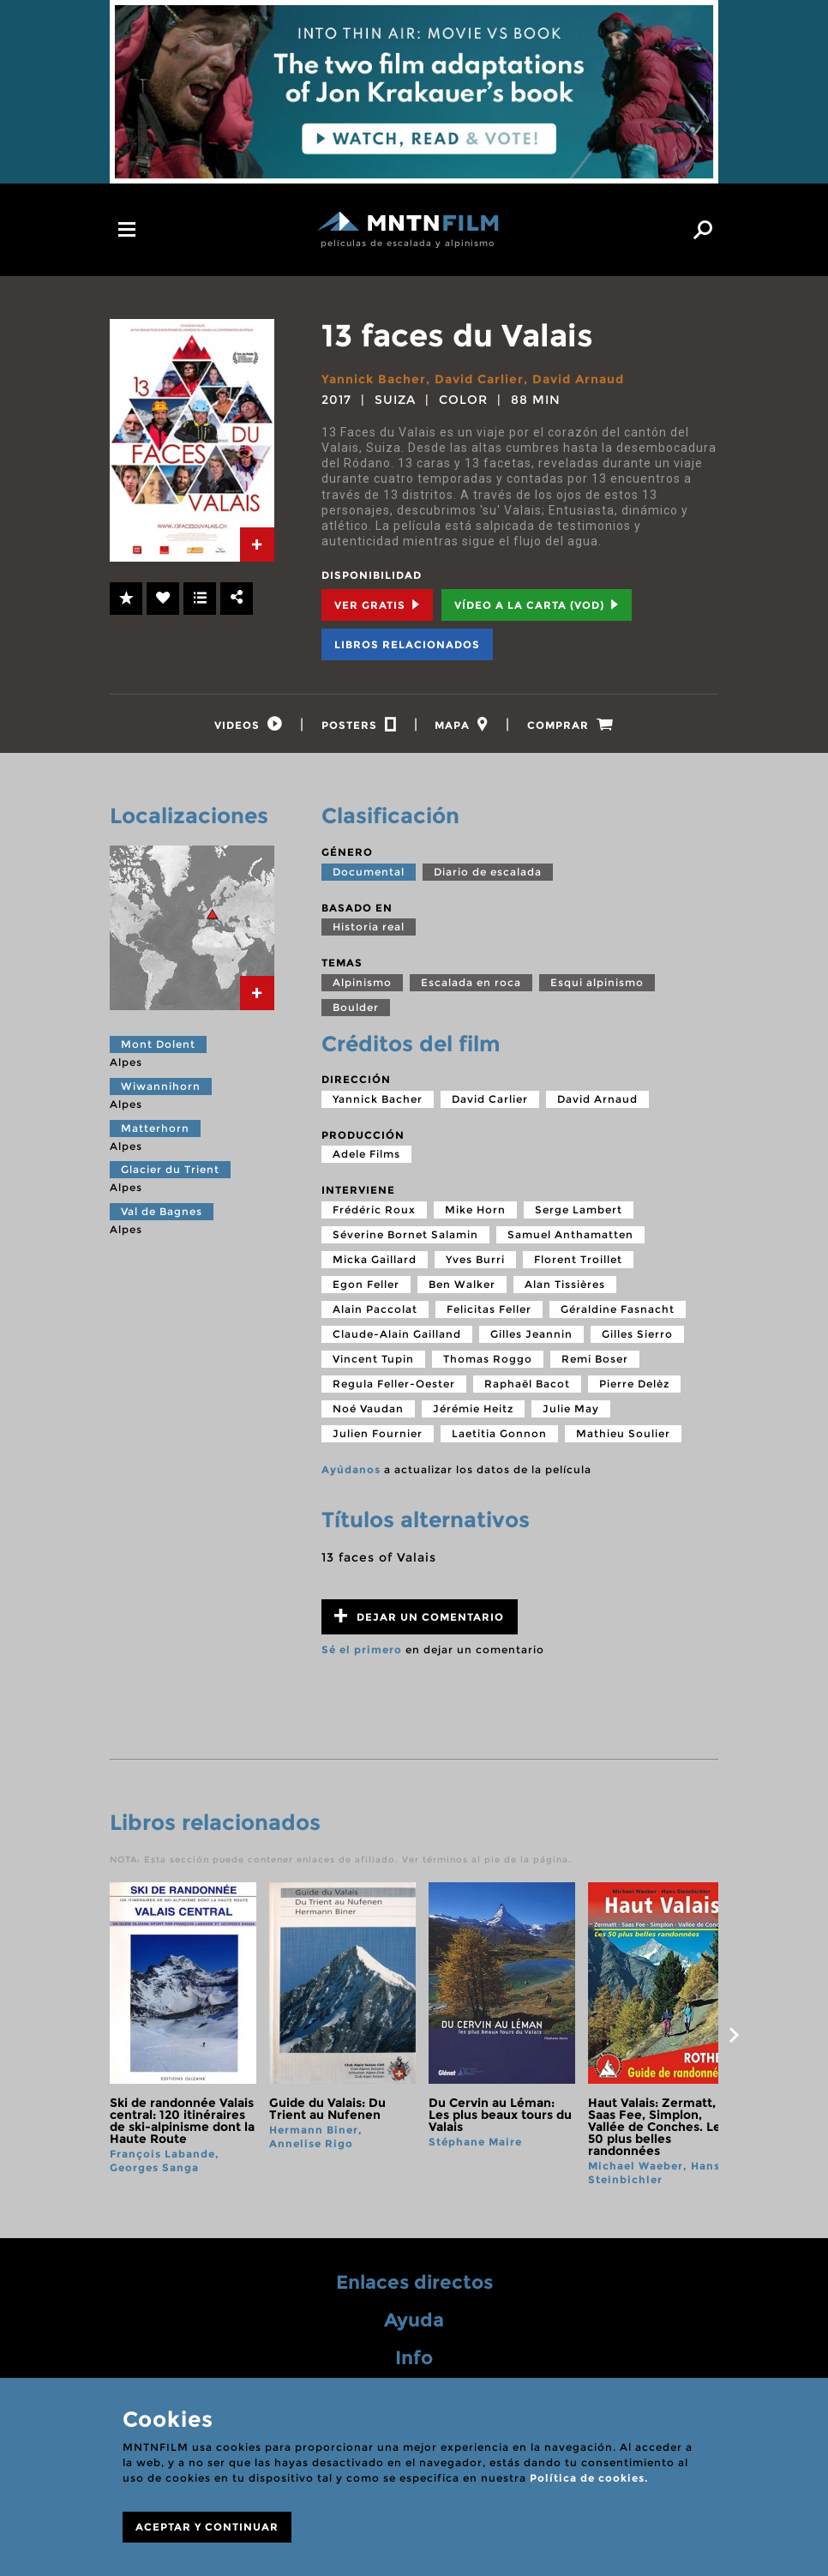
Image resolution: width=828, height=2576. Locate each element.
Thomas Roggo (487, 1358)
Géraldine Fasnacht (618, 1309)
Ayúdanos (351, 1469)
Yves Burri (475, 1259)
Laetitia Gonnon (499, 1433)
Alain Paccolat (375, 1309)
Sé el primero (361, 1649)
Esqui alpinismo (597, 982)
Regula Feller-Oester (394, 1383)
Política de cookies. (589, 2477)
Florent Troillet (578, 1259)
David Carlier (479, 379)
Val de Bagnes (161, 1211)
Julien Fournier (378, 1433)
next (733, 2035)
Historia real (369, 926)
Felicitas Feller (489, 1309)
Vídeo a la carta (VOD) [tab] (536, 605)
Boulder (356, 1007)
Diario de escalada (488, 871)
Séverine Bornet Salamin (405, 1234)
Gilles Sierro (637, 1333)
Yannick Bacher (373, 379)
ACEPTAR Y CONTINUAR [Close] (207, 2526)
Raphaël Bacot (527, 1383)
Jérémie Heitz (473, 1408)
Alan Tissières (565, 1284)
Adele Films (366, 1153)
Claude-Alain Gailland (397, 1333)
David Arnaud (578, 379)
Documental (369, 871)
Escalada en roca (471, 982)
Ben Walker (462, 1284)
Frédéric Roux (374, 1209)
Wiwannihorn (161, 1086)
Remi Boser (594, 1358)
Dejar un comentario (419, 1616)
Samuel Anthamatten (570, 1234)
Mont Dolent (158, 1044)
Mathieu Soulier (623, 1433)
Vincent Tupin (373, 1358)
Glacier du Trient (170, 1169)
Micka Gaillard (375, 1259)
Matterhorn (155, 1128)
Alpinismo (362, 982)
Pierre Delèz (634, 1383)
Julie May (571, 1408)
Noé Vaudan (368, 1408)
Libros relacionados (407, 644)
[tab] (257, 544)
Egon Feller (366, 1284)
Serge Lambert (578, 1209)
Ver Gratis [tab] (377, 605)
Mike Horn (475, 1209)
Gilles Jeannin (531, 1333)
